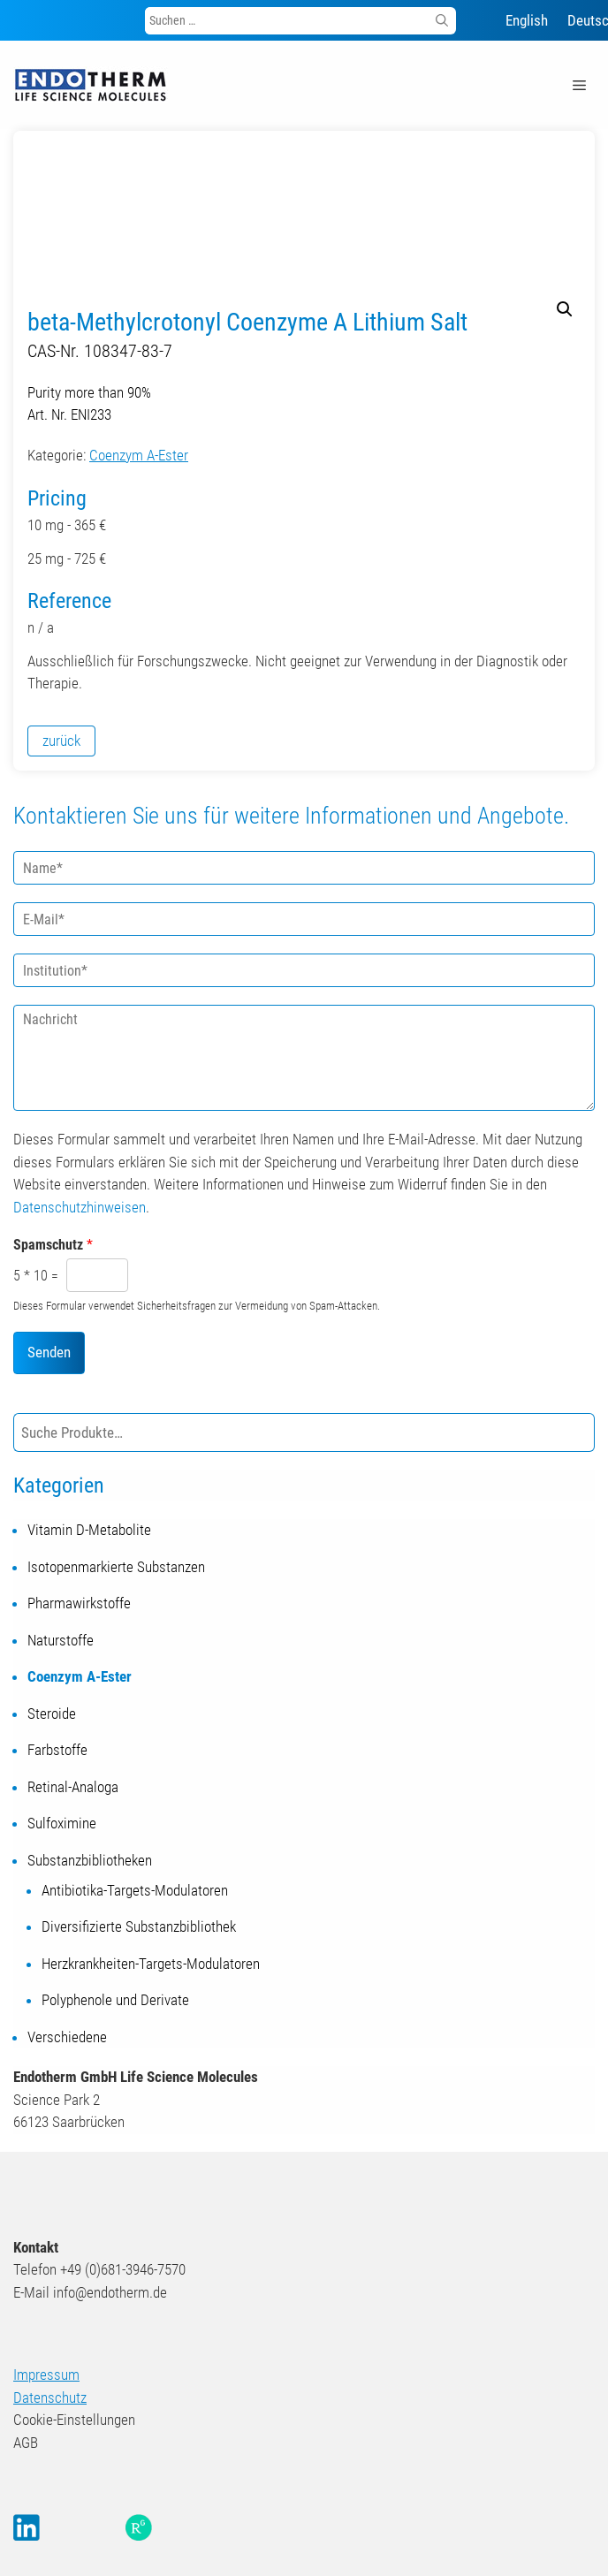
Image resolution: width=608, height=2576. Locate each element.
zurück (61, 740)
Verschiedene (67, 2037)
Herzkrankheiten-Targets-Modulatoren (151, 1963)
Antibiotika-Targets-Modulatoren (135, 1890)
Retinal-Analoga (72, 1787)
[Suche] (578, 1433)
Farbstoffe (57, 1750)
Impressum (46, 2374)
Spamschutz (53, 1244)
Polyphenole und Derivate (115, 2000)
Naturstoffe (60, 1640)
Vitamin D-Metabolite (89, 1530)
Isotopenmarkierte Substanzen (116, 1567)
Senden (49, 1352)
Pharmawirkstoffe (79, 1603)
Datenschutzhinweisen (79, 1207)
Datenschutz (50, 2397)
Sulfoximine (61, 1823)
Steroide (51, 1713)
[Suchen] (442, 20)
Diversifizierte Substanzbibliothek (139, 1926)
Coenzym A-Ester (138, 455)
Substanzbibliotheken (89, 1860)
